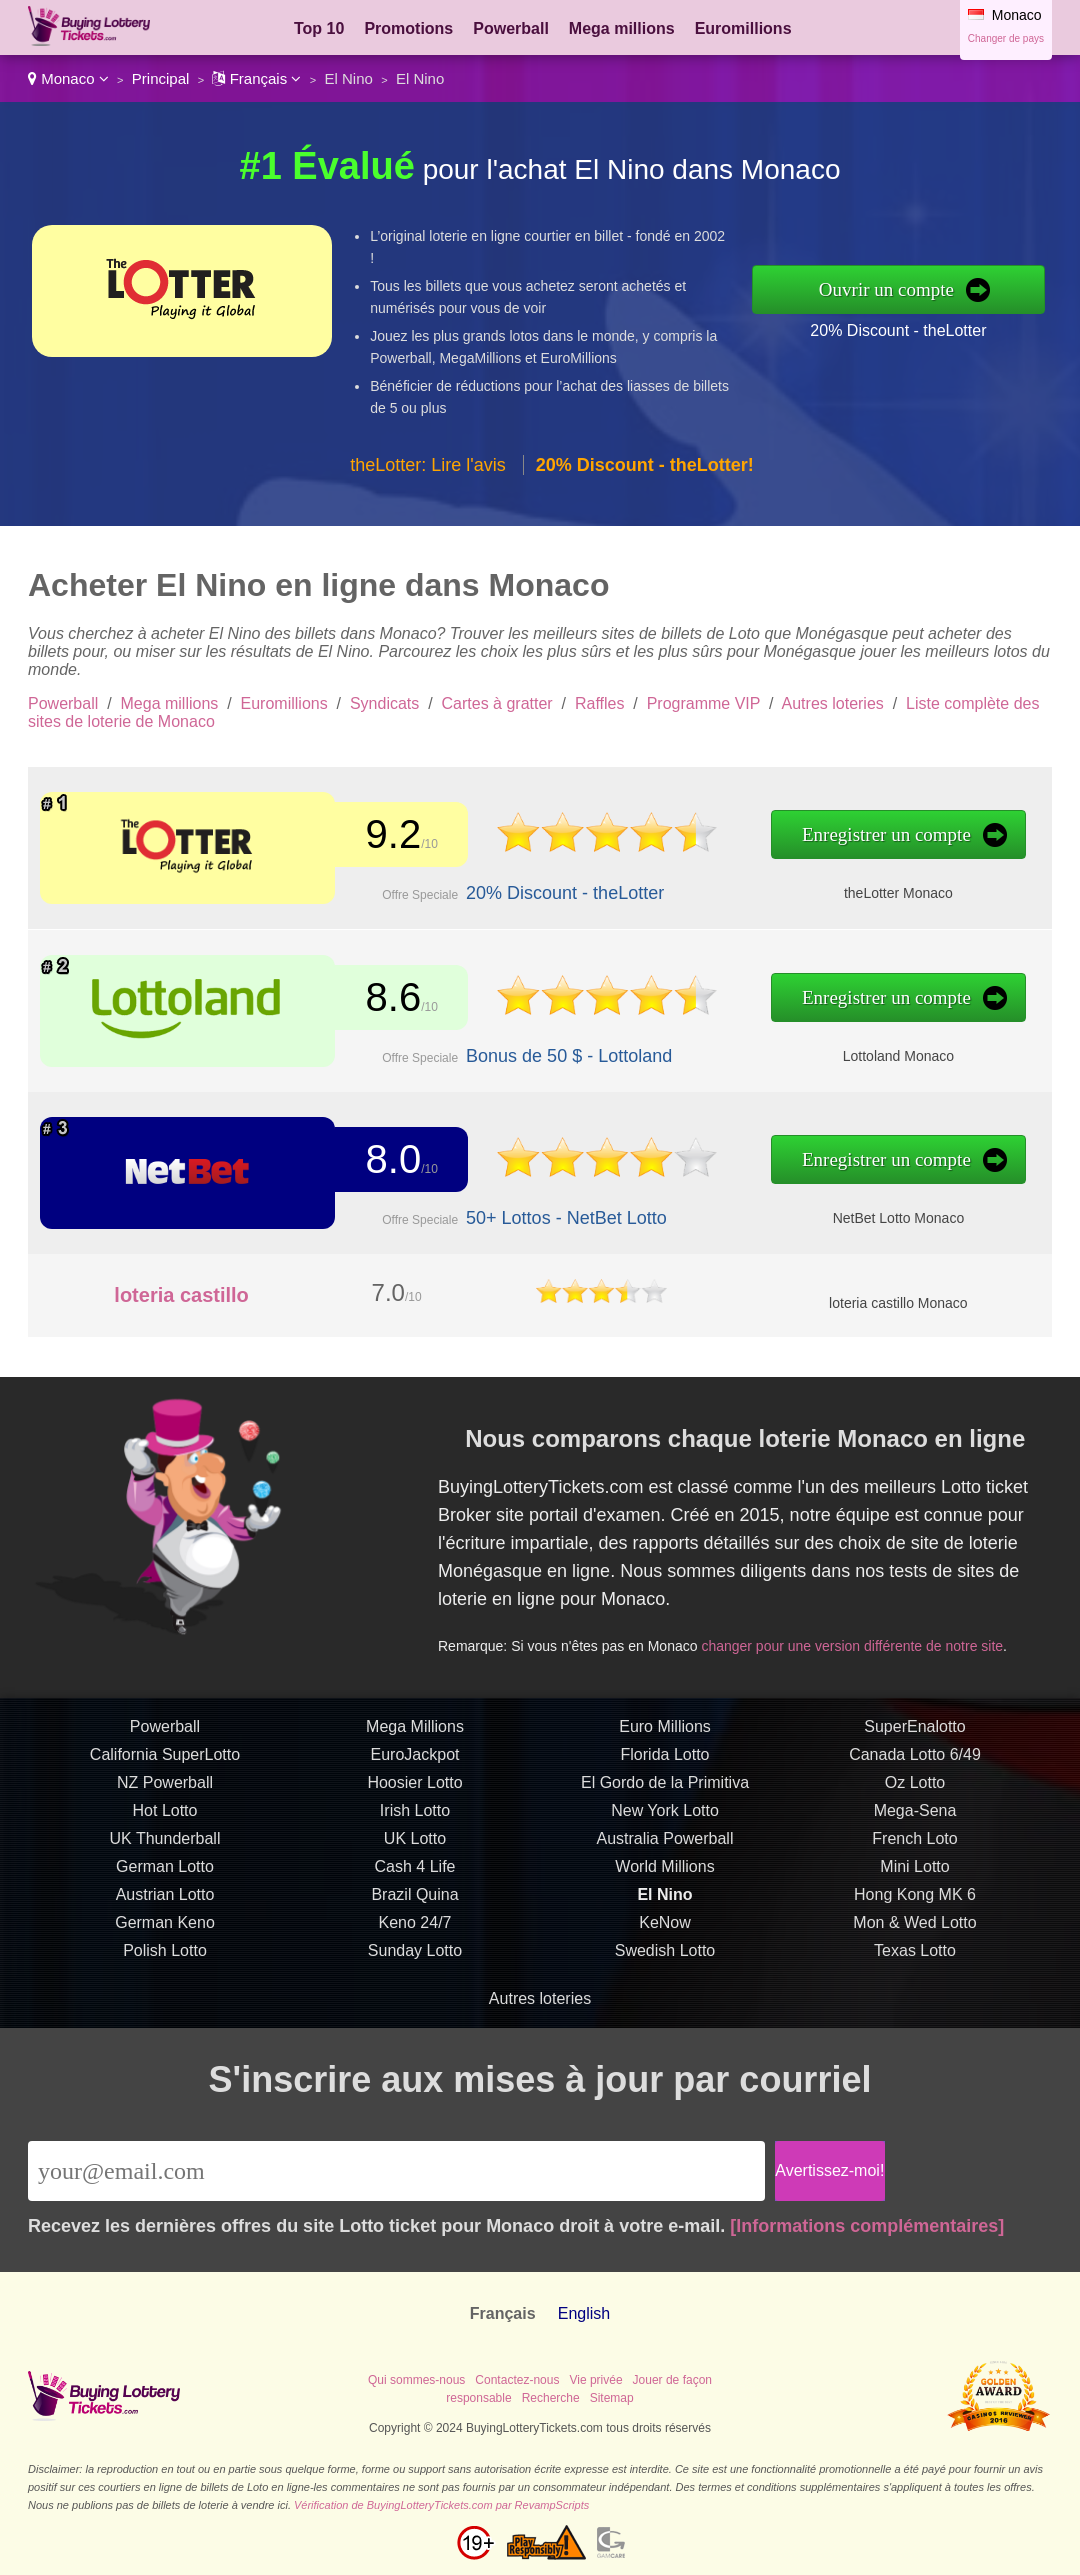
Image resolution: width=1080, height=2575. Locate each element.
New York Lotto (665, 1869)
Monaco (68, 78)
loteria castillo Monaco (898, 1303)
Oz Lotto (915, 1841)
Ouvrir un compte (886, 289)
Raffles (600, 703)
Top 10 (319, 28)
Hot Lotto (165, 1869)
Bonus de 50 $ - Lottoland (502, 1045)
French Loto (914, 1897)
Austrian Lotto (165, 1953)
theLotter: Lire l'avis (428, 465)
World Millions (664, 1925)
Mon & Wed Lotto (914, 1981)
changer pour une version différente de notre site (885, 1620)
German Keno (165, 1981)
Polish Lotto (165, 2009)
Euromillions (743, 28)
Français (256, 78)
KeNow (665, 1981)
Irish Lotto (415, 1869)
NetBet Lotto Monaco (754, 1207)
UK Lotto (415, 1897)
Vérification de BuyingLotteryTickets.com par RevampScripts (441, 2505)
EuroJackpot (415, 1813)
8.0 (369, 1162)
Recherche (551, 2398)
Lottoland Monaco (754, 1045)
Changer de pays (1006, 38)
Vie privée (595, 2380)
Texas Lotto (915, 2009)
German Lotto (165, 1925)
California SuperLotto (165, 1813)
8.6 (369, 1000)
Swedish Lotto (665, 2009)
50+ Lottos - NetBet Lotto (500, 1207)
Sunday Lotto (415, 2009)
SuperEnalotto (914, 1785)
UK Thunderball (165, 1897)
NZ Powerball (165, 1841)
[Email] (396, 2171)
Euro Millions (665, 1785)
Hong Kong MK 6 (915, 1953)
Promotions (408, 28)
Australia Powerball (665, 1897)
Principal (161, 78)
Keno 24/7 (415, 1981)
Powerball (511, 28)
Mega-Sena (915, 1869)
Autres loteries (833, 703)
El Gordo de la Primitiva (665, 1841)
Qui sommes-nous (416, 2380)
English (584, 2313)
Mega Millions (415, 1785)
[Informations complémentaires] (867, 2226)
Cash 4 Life (415, 1925)
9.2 (369, 838)
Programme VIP (704, 703)
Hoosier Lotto (414, 1841)
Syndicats (384, 703)
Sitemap (612, 2398)
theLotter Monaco (754, 883)
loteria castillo (181, 1295)
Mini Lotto (914, 1925)
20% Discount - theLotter (898, 330)
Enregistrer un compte (745, 838)
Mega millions (622, 28)
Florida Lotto (665, 1813)
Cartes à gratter (497, 703)
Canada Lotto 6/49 (915, 1813)
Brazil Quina (414, 1953)
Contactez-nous (517, 2380)
